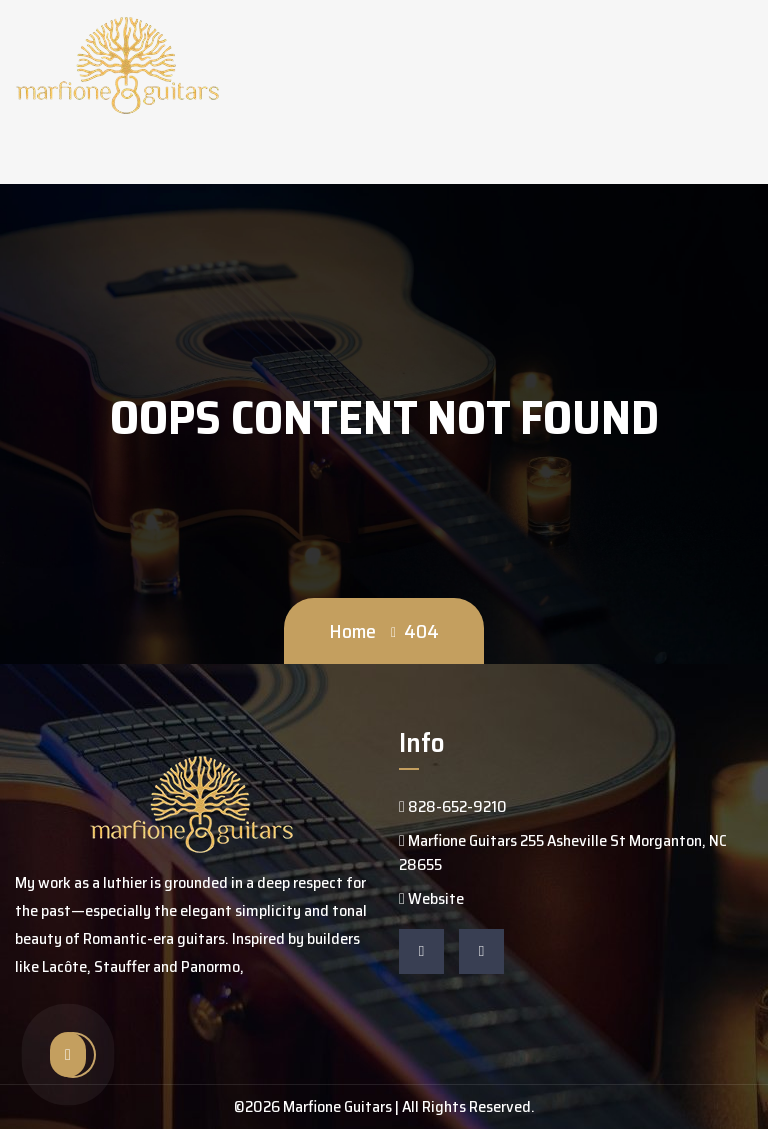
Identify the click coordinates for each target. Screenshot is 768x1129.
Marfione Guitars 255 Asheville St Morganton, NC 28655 (563, 852)
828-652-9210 (453, 806)
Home (352, 631)
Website (431, 898)
